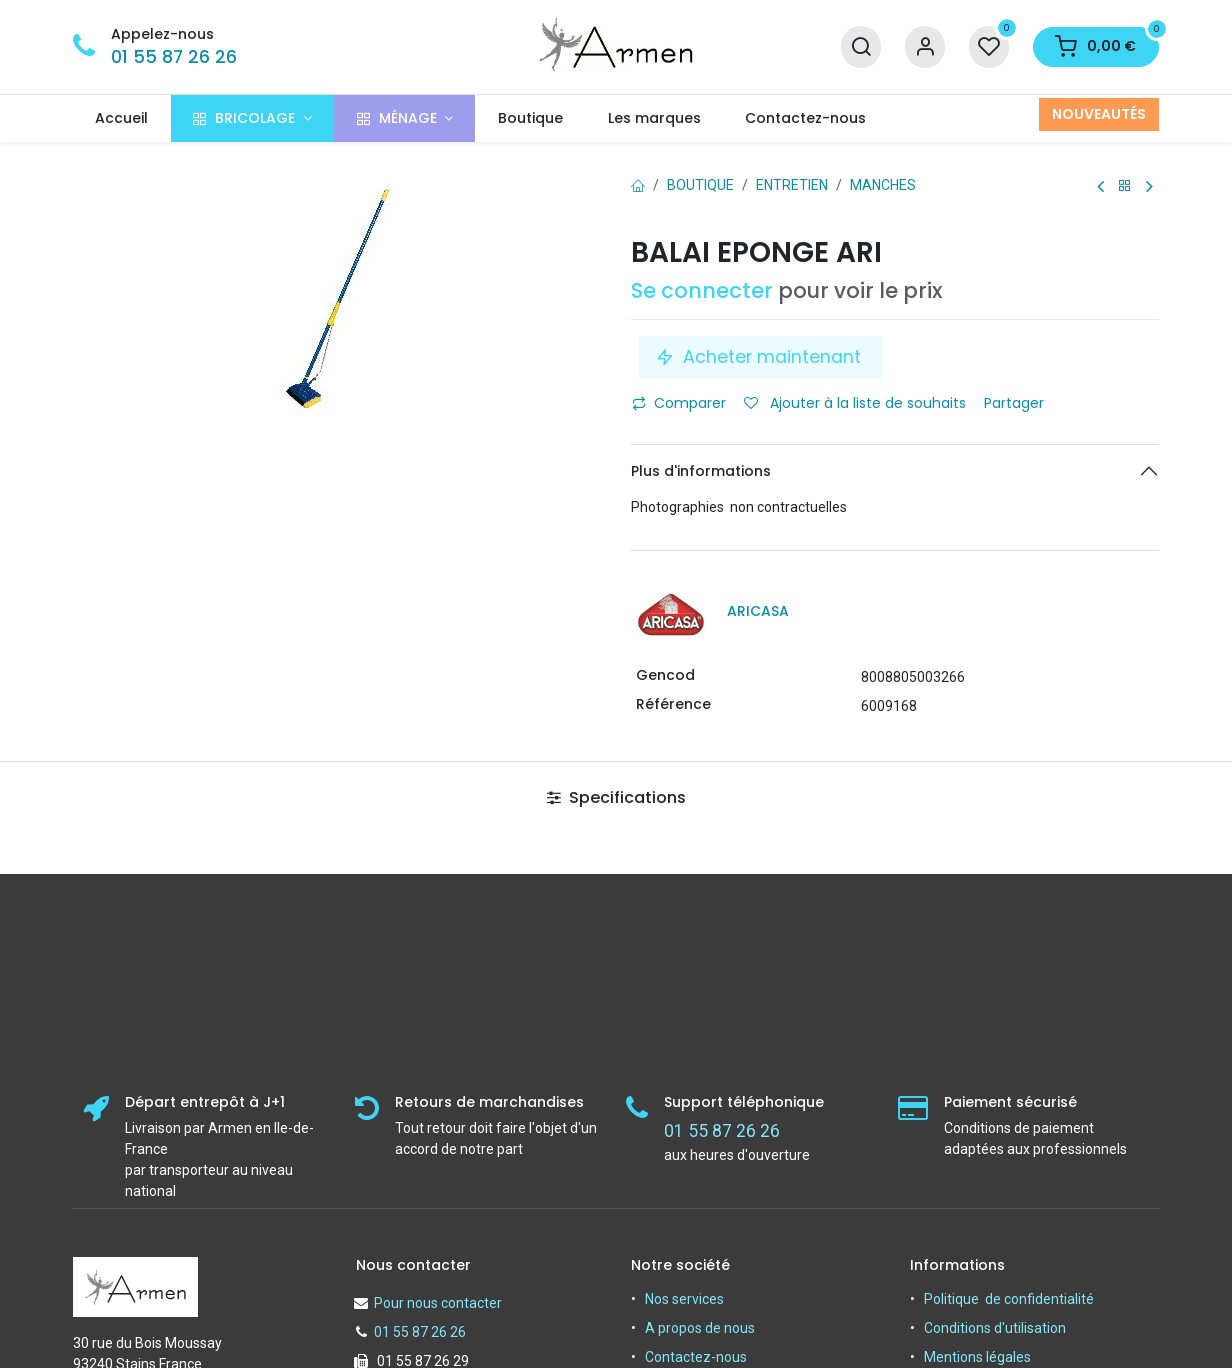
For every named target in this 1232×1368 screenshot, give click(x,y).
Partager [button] (1016, 403)
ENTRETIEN (792, 185)
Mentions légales (977, 1357)
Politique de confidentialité (1009, 1299)
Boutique (700, 185)
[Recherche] (861, 47)
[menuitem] (122, 118)
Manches (883, 185)
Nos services (684, 1299)
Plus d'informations (701, 471)
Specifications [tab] (616, 797)
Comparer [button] (679, 403)
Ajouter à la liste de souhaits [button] (855, 403)
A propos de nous (700, 1328)
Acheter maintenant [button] (761, 357)
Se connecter (702, 290)
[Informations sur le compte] (925, 47)
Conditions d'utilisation (995, 1328)
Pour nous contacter (438, 1303)
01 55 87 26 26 (174, 57)
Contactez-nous (696, 1357)
